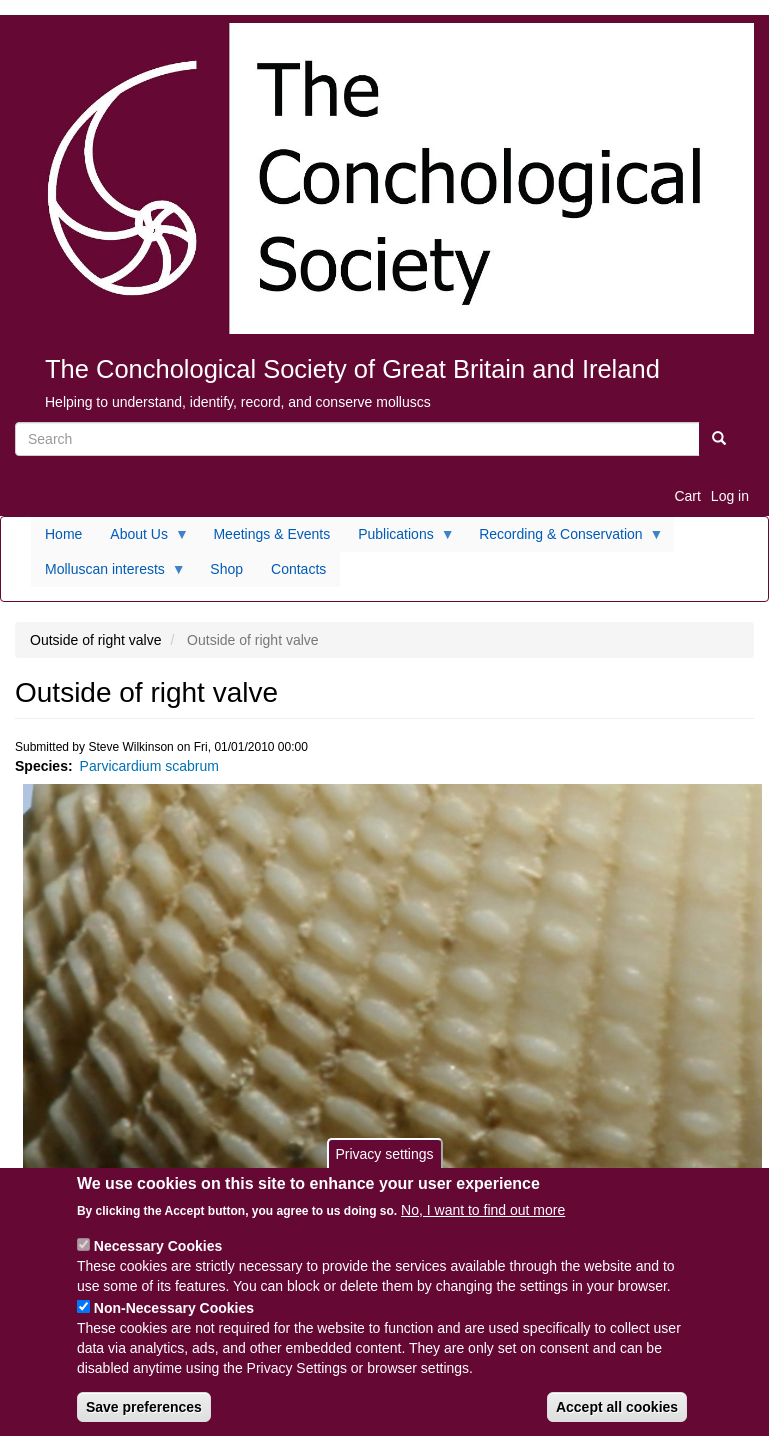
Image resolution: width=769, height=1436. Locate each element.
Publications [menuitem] (399, 539)
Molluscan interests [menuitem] (108, 574)
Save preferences (144, 1416)
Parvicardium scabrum (149, 766)
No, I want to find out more (483, 1219)
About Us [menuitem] (142, 539)
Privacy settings (384, 1162)
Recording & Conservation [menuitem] (564, 539)
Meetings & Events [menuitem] (271, 534)
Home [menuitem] (63, 534)
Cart (687, 496)
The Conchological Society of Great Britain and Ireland (352, 369)
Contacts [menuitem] (298, 569)
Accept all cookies (617, 1416)
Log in (730, 496)
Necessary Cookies (158, 1255)
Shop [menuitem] (226, 569)
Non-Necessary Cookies (174, 1317)
